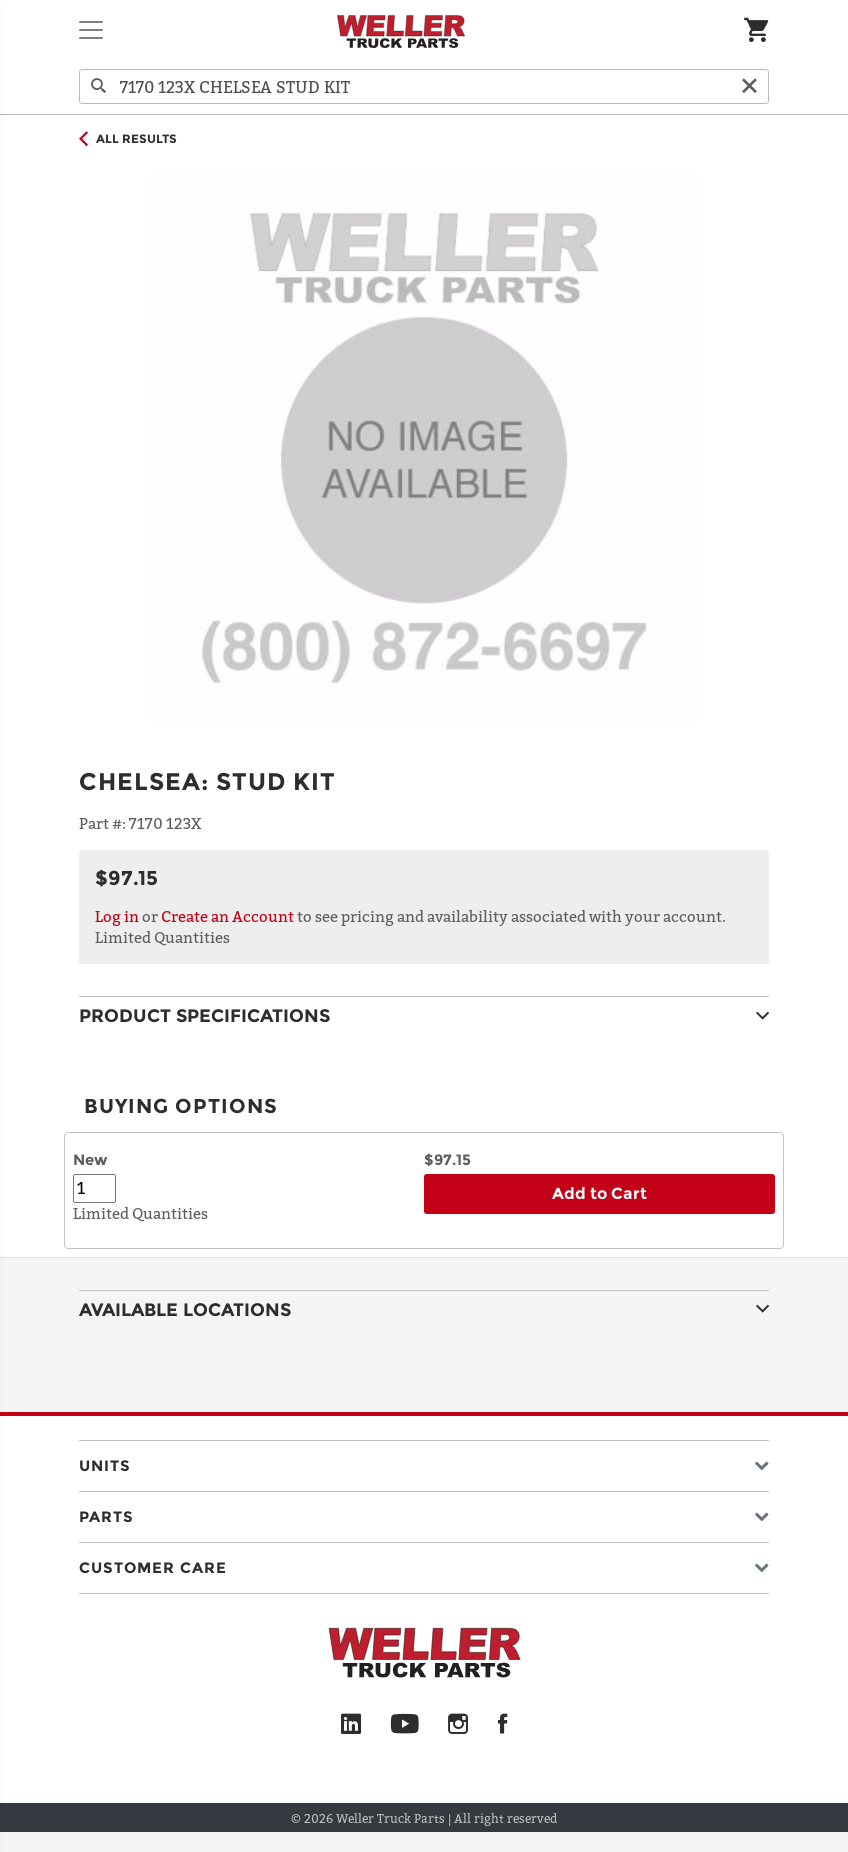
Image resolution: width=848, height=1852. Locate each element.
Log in (117, 916)
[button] (424, 1461)
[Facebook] (502, 1725)
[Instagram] (458, 1725)
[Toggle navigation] (91, 30)
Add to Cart (599, 1193)
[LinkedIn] (351, 1725)
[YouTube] (404, 1725)
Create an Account (227, 916)
